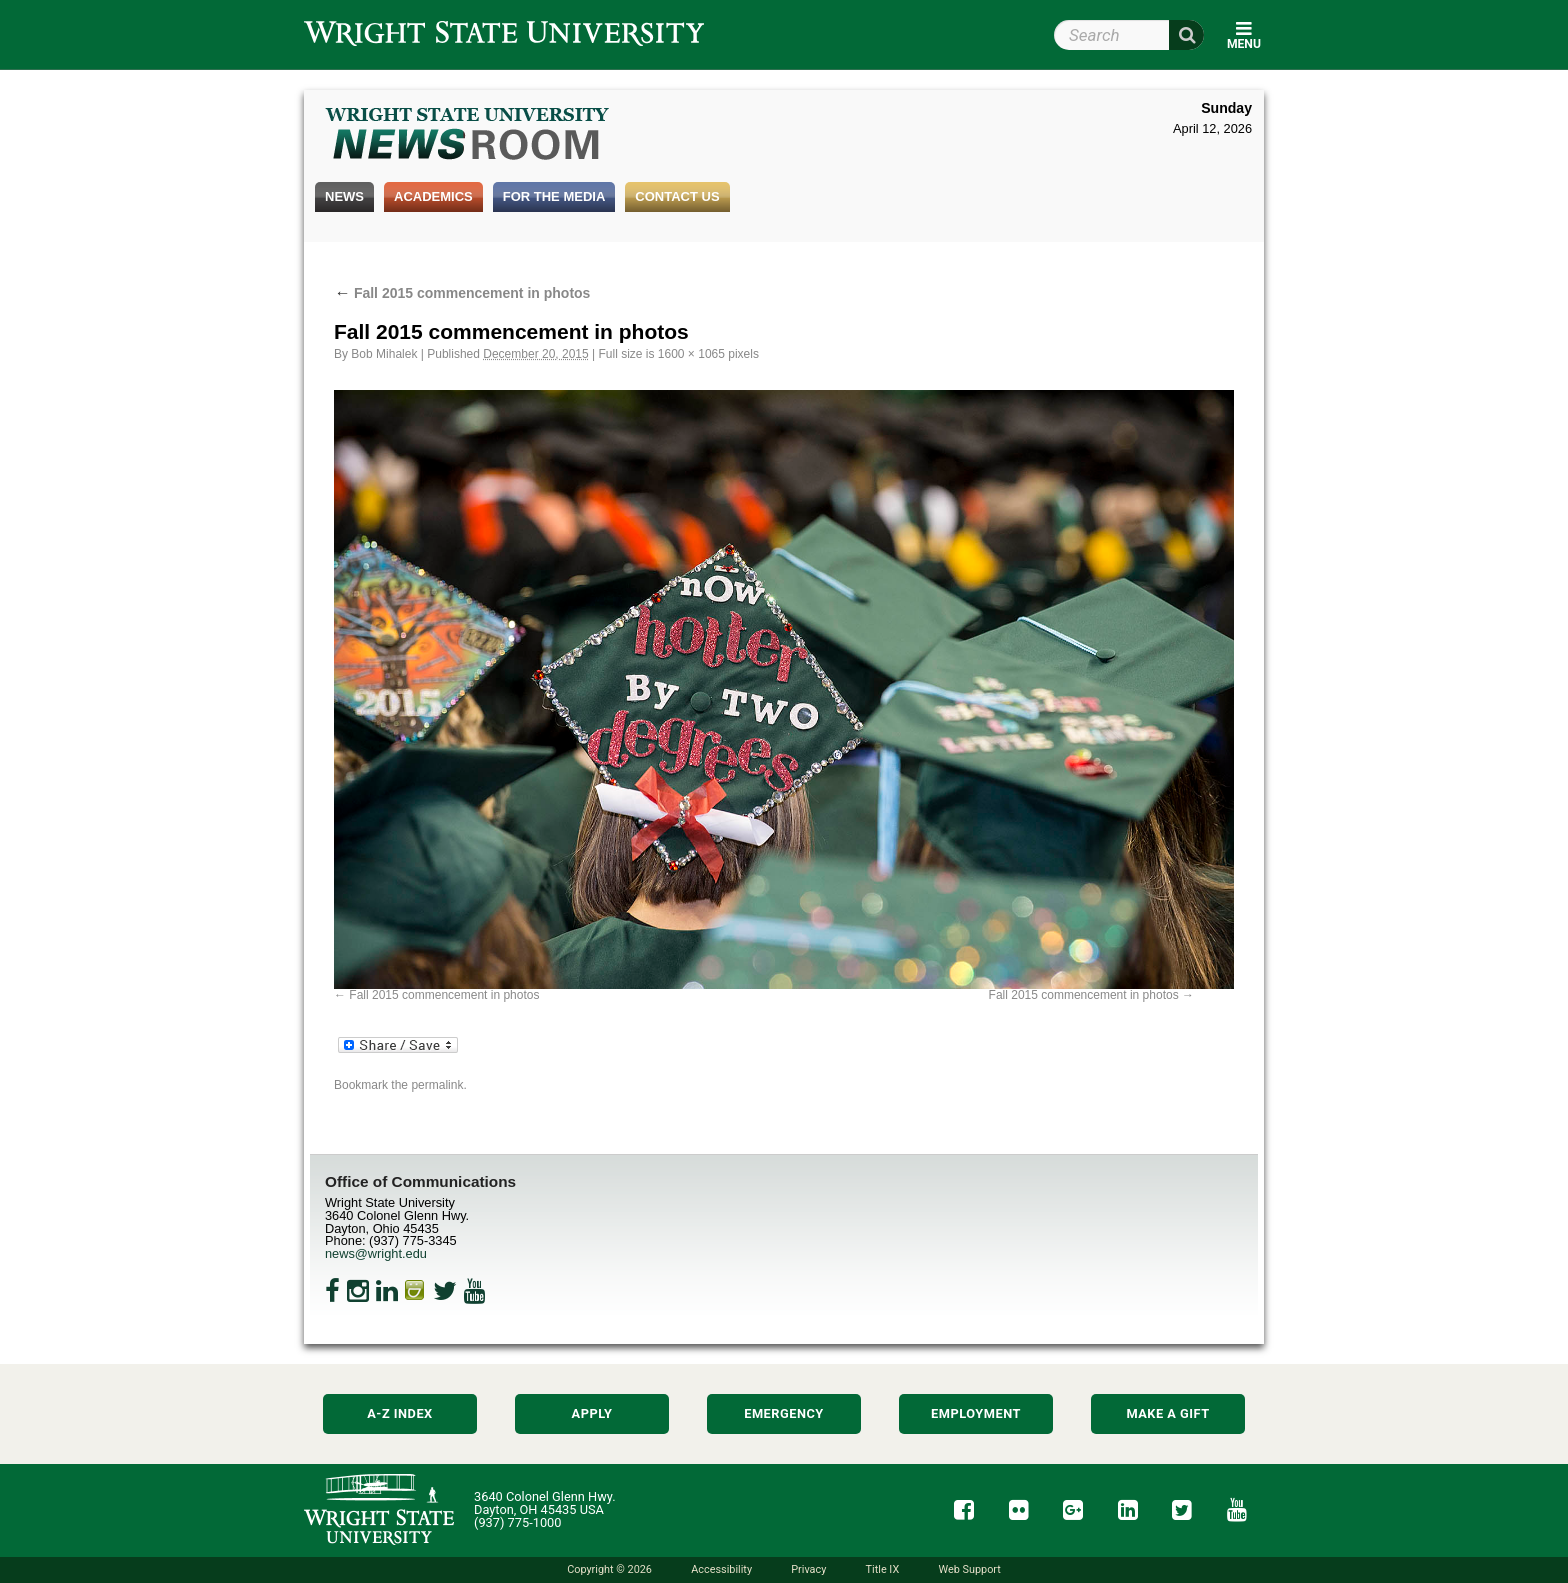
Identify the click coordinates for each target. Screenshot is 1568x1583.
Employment (976, 1413)
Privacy (808, 1569)
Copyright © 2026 (609, 1569)
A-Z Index (400, 1413)
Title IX (883, 1569)
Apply (592, 1413)
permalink (437, 1085)
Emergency (784, 1413)
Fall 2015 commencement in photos (462, 293)
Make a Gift (1167, 1413)
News (344, 196)
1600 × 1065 (691, 354)
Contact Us (677, 196)
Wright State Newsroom (468, 136)
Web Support (969, 1569)
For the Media (554, 196)
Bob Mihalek (384, 354)
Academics (433, 196)
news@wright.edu (376, 1253)
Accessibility (721, 1569)
